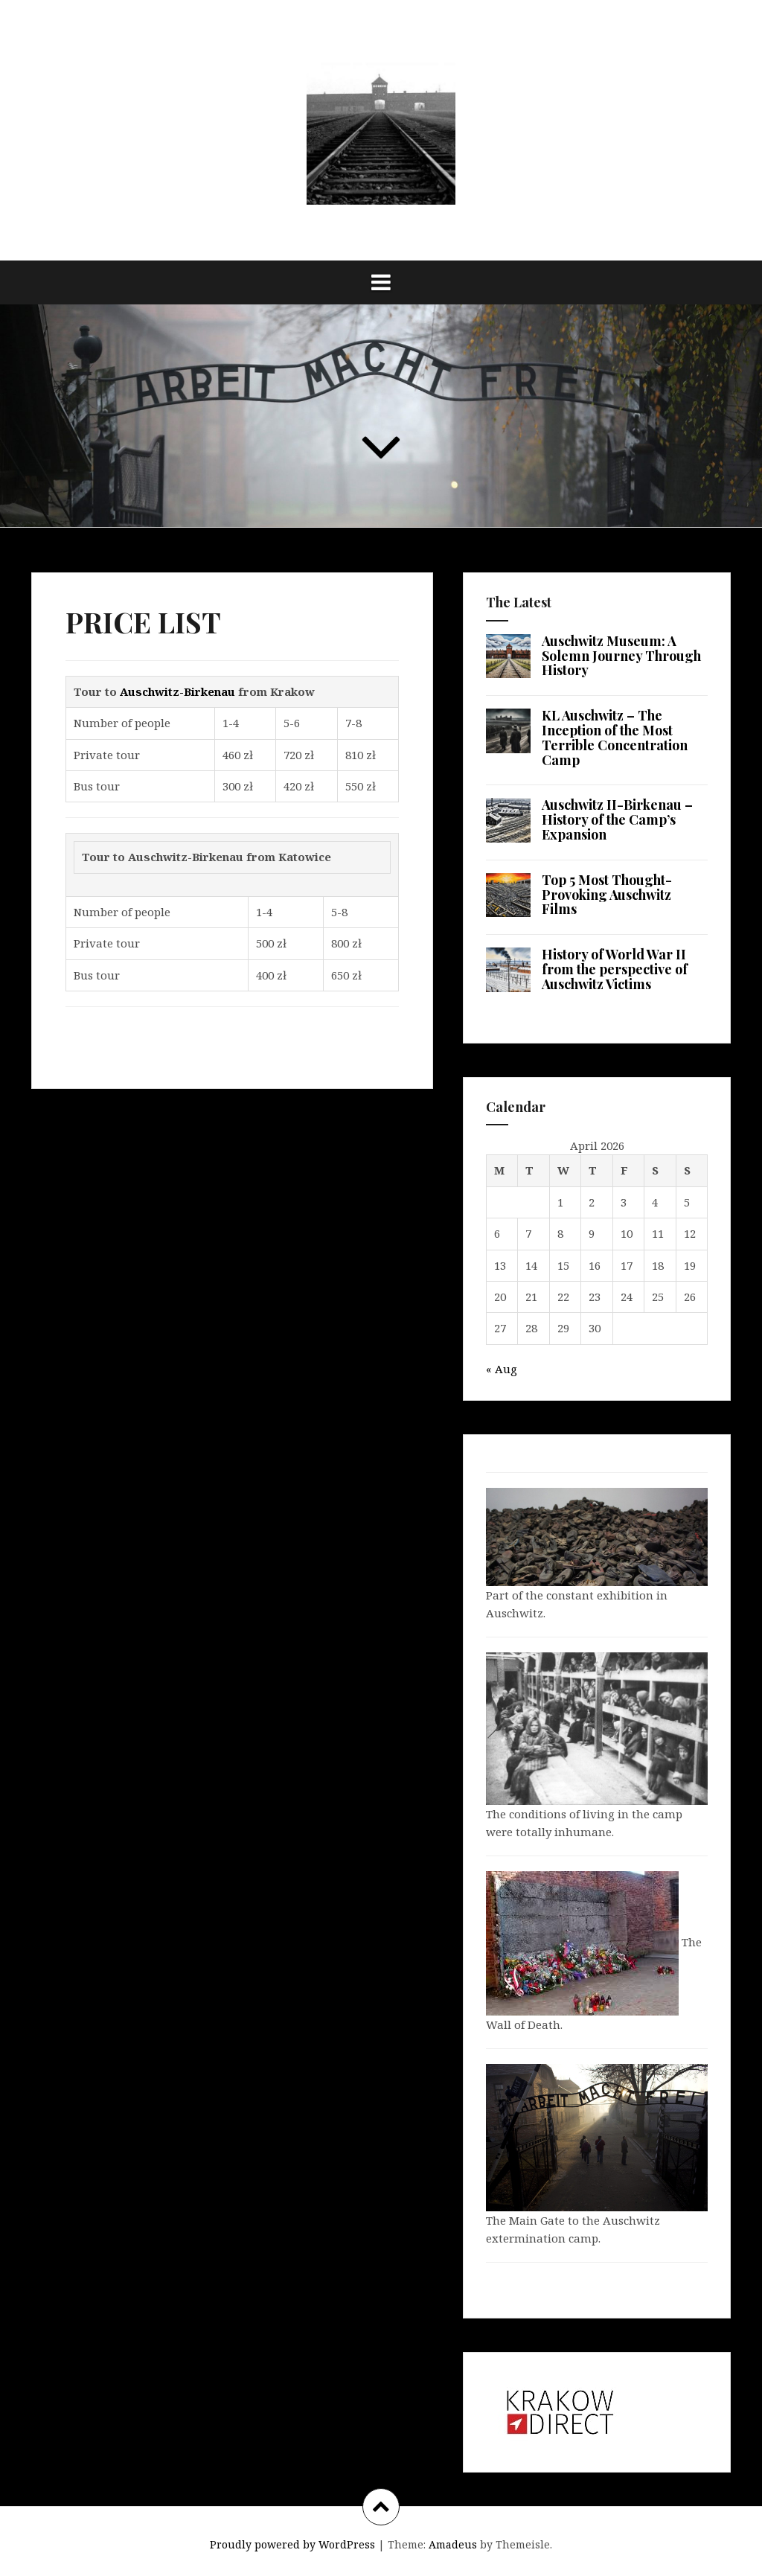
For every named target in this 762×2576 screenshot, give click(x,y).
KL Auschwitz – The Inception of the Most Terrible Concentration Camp (615, 737)
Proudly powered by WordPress (292, 2544)
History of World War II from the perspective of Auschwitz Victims (615, 969)
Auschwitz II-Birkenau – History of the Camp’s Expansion (617, 819)
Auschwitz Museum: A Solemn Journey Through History (621, 656)
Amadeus (453, 2544)
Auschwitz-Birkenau (177, 691)
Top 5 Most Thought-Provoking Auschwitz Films (607, 894)
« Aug (501, 1368)
